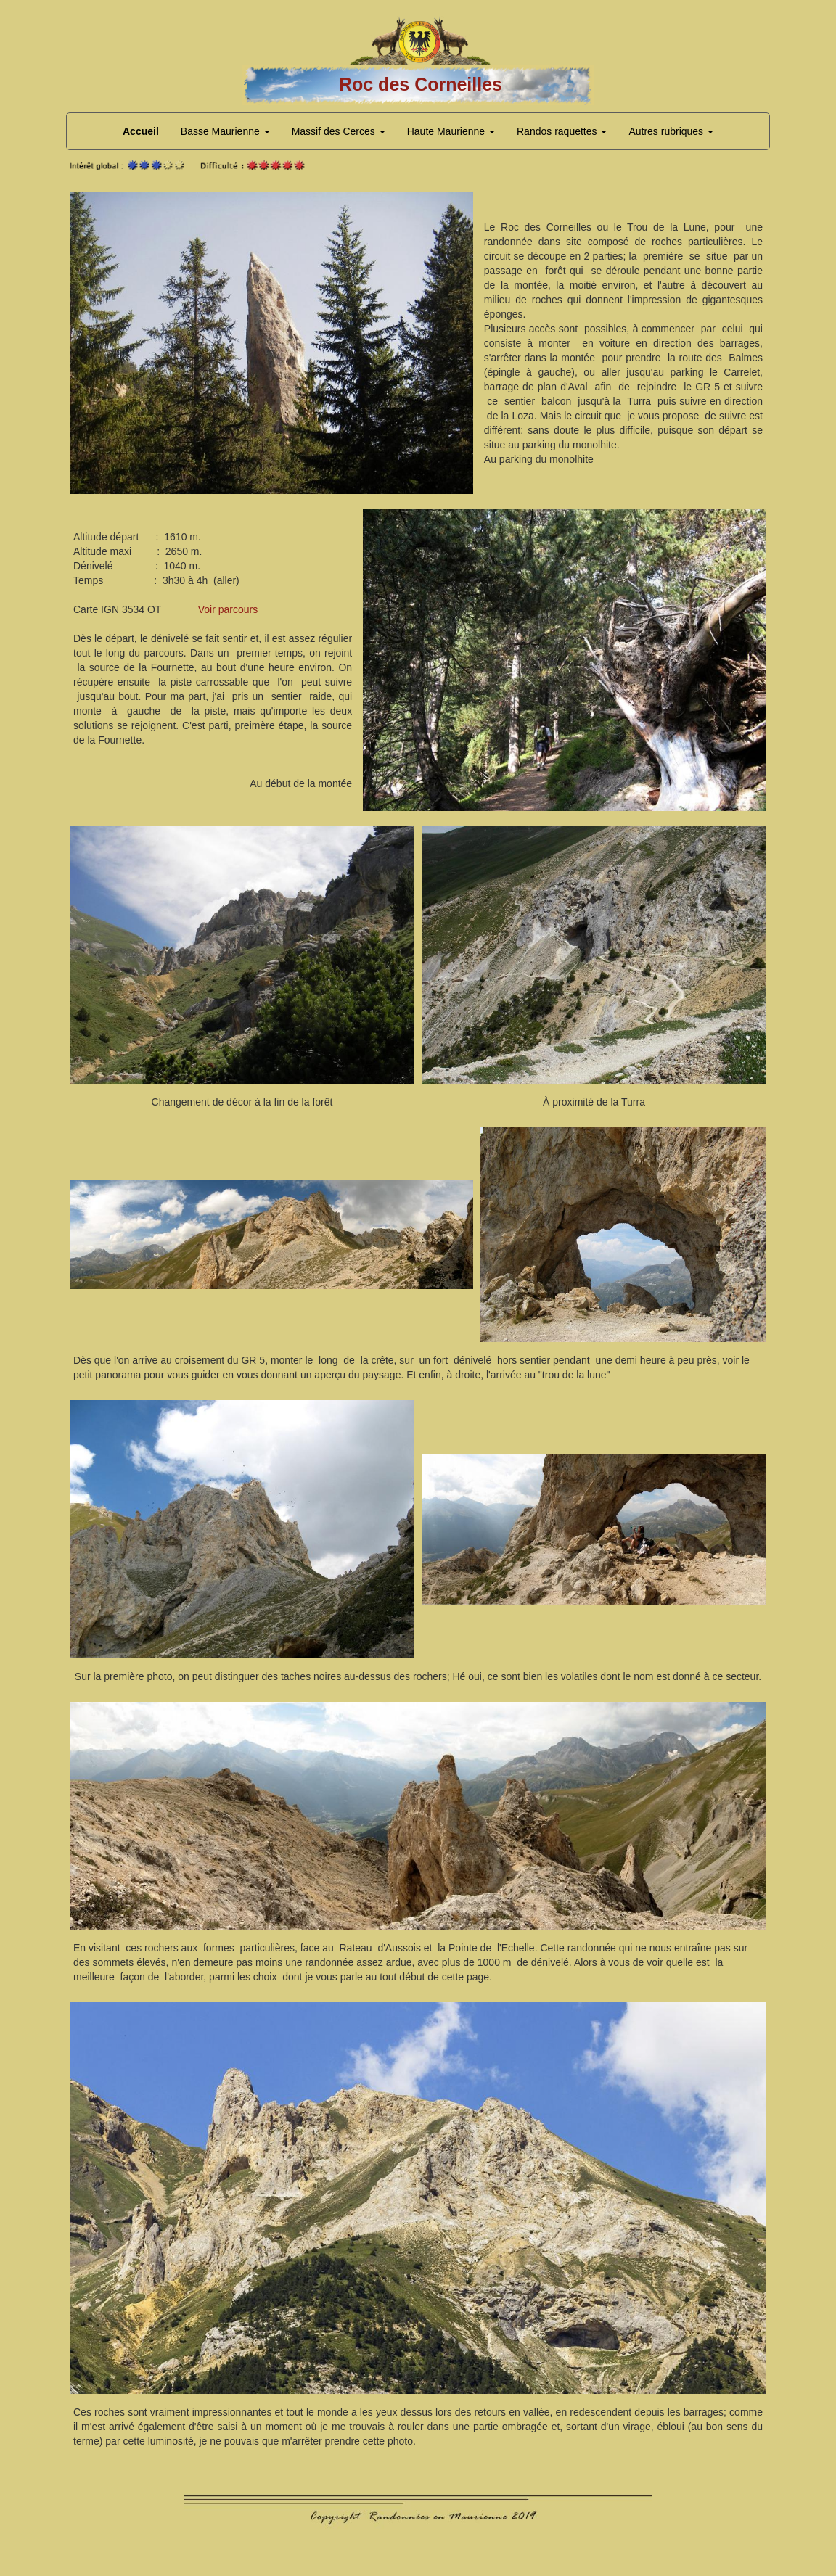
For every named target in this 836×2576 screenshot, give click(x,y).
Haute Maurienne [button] (451, 131)
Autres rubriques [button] (670, 131)
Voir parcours (228, 609)
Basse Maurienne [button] (225, 131)
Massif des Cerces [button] (338, 131)
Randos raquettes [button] (562, 131)
